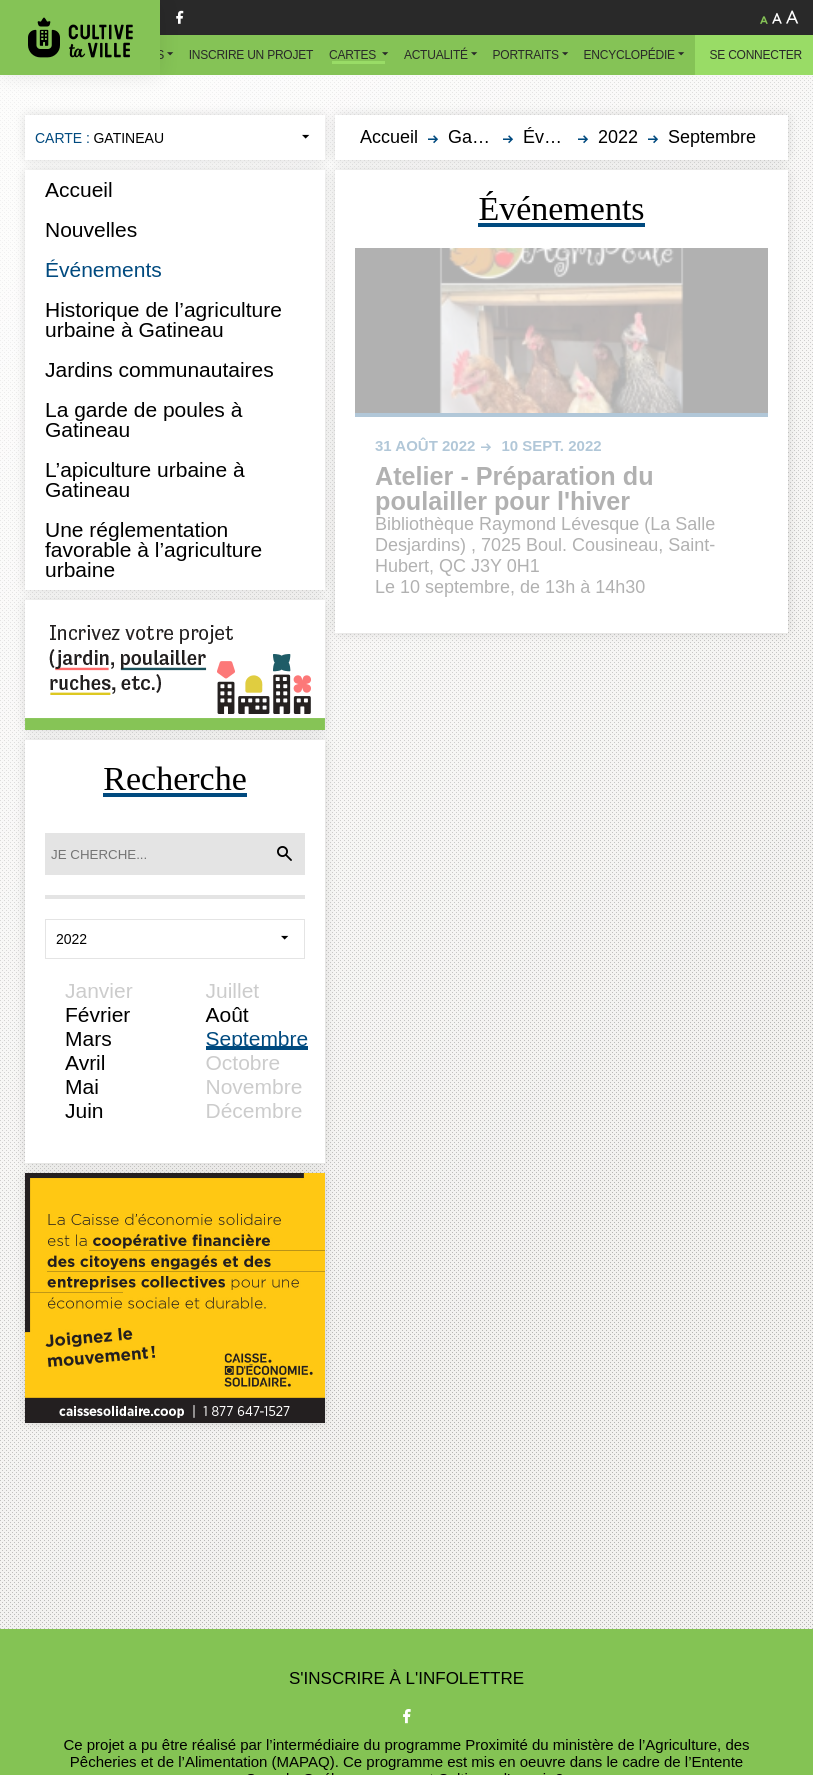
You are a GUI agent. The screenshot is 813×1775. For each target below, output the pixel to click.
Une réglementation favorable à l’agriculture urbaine (153, 549)
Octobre (243, 1062)
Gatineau (484, 137)
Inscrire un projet (251, 55)
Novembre (254, 1086)
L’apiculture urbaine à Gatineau (145, 479)
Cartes (354, 55)
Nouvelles (91, 229)
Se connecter (756, 55)
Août (227, 1014)
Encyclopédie (629, 55)
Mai (82, 1086)
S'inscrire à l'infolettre (406, 1678)
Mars (88, 1038)
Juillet (233, 990)
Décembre (254, 1110)
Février (97, 1014)
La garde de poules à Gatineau (143, 419)
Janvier (99, 990)
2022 (618, 137)
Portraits (526, 55)
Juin (84, 1110)
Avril (85, 1062)
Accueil (79, 189)
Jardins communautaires (159, 369)
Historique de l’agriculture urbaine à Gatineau (163, 319)
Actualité (436, 55)
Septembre (257, 1038)
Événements (103, 269)
